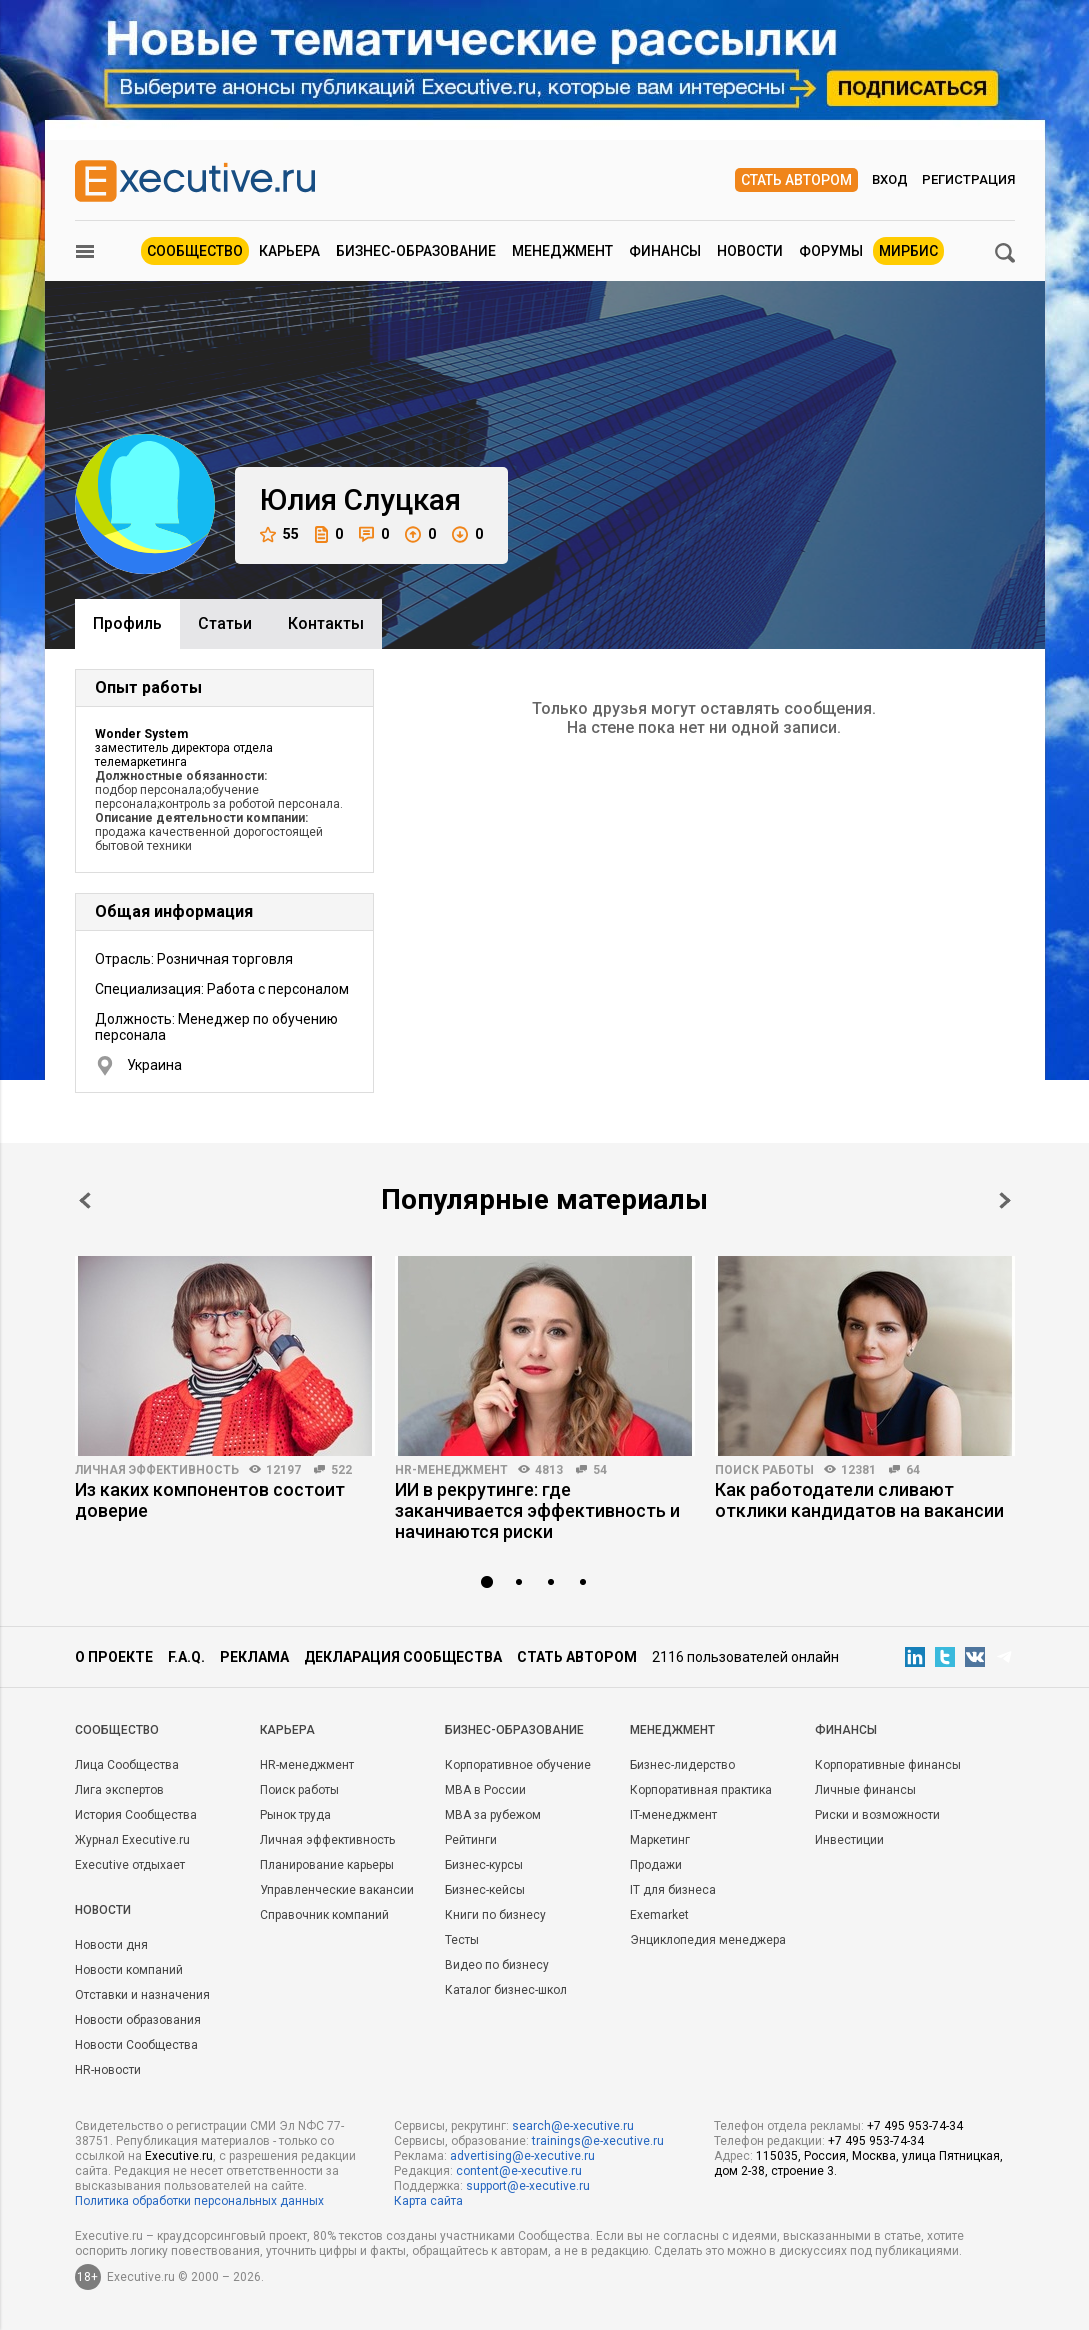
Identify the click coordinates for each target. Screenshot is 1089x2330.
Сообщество (195, 251)
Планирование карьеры (327, 1865)
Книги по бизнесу (495, 1915)
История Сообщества (136, 1815)
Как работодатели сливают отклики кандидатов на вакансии (859, 1500)
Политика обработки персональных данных (199, 2201)
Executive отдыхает (130, 1865)
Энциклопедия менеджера (708, 1940)
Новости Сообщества (136, 2045)
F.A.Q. (186, 1657)
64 (913, 1470)
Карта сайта (428, 2201)
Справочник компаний (324, 1915)
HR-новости (108, 2070)
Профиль (127, 623)
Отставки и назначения (142, 1995)
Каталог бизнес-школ (506, 1990)
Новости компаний (129, 1970)
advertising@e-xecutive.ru (522, 2156)
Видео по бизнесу (497, 1965)
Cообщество (117, 1730)
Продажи (656, 1865)
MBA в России (485, 1790)
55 (279, 534)
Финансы (665, 251)
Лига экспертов (119, 1790)
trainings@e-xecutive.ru (598, 2141)
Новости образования (138, 2020)
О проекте (114, 1657)
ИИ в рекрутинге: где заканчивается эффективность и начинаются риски (537, 1510)
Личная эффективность (157, 1470)
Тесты (462, 1940)
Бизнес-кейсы (485, 1890)
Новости (750, 251)
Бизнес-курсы (484, 1865)
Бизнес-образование (416, 251)
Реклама (254, 1657)
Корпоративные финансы (888, 1765)
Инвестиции (849, 1840)
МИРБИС (908, 251)
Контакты (326, 623)
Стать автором (796, 180)
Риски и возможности (877, 1815)
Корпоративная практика (701, 1790)
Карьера (289, 251)
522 (341, 1470)
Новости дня (111, 1945)
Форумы (831, 251)
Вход (890, 179)
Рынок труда (295, 1815)
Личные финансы (865, 1790)
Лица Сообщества (127, 1765)
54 (600, 1470)
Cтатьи (225, 623)
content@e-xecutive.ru (519, 2171)
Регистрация (968, 179)
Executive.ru (179, 2156)
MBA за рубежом (493, 1815)
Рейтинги (471, 1840)
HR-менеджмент (451, 1470)
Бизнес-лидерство (682, 1765)
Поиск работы (764, 1470)
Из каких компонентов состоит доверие (210, 1500)
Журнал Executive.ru (132, 1840)
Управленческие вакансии (337, 1890)
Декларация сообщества (403, 1657)
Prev (85, 1200)
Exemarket (659, 1915)
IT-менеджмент (673, 1815)
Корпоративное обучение (518, 1765)
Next (1005, 1200)
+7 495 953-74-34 (915, 2126)
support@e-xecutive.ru (528, 2186)
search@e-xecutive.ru (573, 2126)
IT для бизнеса (673, 1890)
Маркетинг (660, 1840)
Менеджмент (562, 251)
